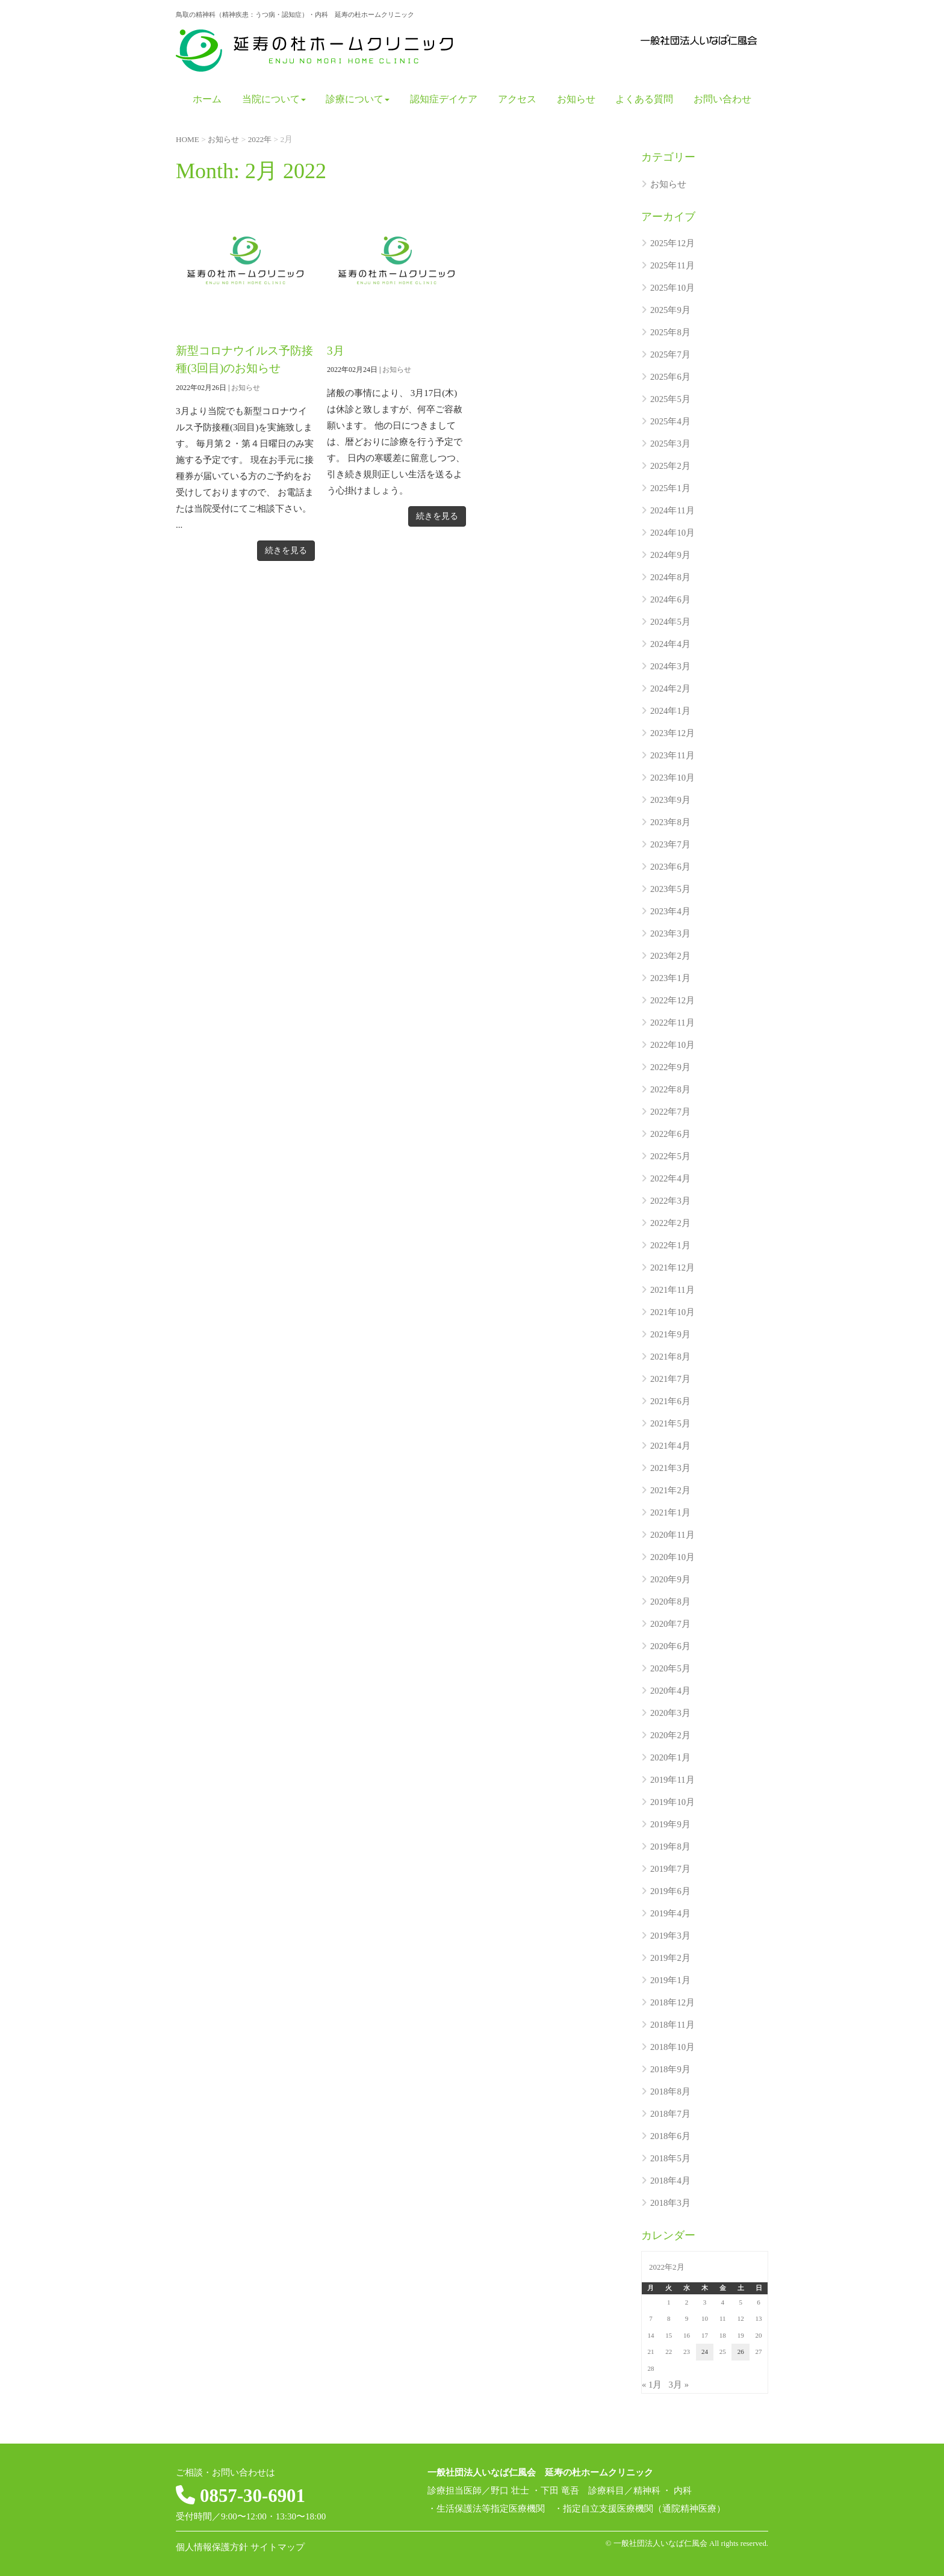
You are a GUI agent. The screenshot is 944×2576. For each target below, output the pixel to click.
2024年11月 (672, 510)
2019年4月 (670, 1913)
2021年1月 (670, 1512)
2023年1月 (670, 978)
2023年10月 (672, 777)
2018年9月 (670, 2069)
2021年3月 (670, 1468)
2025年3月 (670, 443)
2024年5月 (670, 622)
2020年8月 (670, 1601)
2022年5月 (670, 1156)
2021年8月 (670, 1356)
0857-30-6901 (254, 2495)
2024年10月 (672, 532)
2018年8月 (670, 2091)
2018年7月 (670, 2114)
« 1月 (652, 2384)
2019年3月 (670, 1935)
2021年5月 (670, 1423)
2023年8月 (670, 822)
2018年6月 (670, 2136)
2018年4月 (670, 2180)
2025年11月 (672, 265)
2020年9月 (670, 1579)
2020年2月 (670, 1735)
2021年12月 (672, 1267)
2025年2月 (670, 466)
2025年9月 (670, 310)
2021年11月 (672, 1290)
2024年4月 (670, 644)
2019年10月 (672, 1802)
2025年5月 (670, 399)
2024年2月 (670, 688)
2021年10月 (672, 1312)
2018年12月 (672, 2002)
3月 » (679, 2384)
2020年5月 (670, 1668)
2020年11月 (672, 1535)
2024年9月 (670, 555)
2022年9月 (670, 1067)
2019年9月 (670, 1824)
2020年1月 (670, 1757)
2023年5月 (670, 889)
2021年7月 (670, 1379)
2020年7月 (670, 1624)
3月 (336, 350)
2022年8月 (670, 1089)
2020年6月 (670, 1646)
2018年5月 (670, 2158)
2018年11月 (672, 2025)
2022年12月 (672, 1000)
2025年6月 (670, 377)
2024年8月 (670, 577)
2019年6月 (670, 1891)
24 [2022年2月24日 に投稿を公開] (704, 2351)
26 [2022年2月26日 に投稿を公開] (741, 2351)
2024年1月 (670, 711)
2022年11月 (672, 1022)
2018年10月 (672, 2047)
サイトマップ (277, 2547)
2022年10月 (672, 1045)
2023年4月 (670, 911)
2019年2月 (670, 1958)
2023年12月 (672, 733)
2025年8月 (670, 332)
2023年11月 (672, 755)
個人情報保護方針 (212, 2547)
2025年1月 (670, 488)
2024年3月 (670, 666)
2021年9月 (670, 1334)
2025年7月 (670, 354)
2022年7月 (670, 1111)
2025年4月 (670, 421)
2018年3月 (670, 2203)
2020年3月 (670, 1713)
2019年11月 (672, 1780)
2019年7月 (670, 1869)
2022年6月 (670, 1134)
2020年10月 (672, 1557)
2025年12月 (672, 243)
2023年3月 (670, 933)
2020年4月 (670, 1690)
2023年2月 (670, 956)
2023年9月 (670, 800)
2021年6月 (670, 1401)
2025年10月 (672, 288)
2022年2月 (670, 1223)
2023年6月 (670, 867)
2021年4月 (670, 1446)
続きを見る (286, 549)
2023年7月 (670, 844)
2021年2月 (670, 1490)
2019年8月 (670, 1846)
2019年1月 (670, 1980)
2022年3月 (670, 1201)
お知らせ (245, 387)
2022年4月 (670, 1178)
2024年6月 (670, 599)
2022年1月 (670, 1245)
